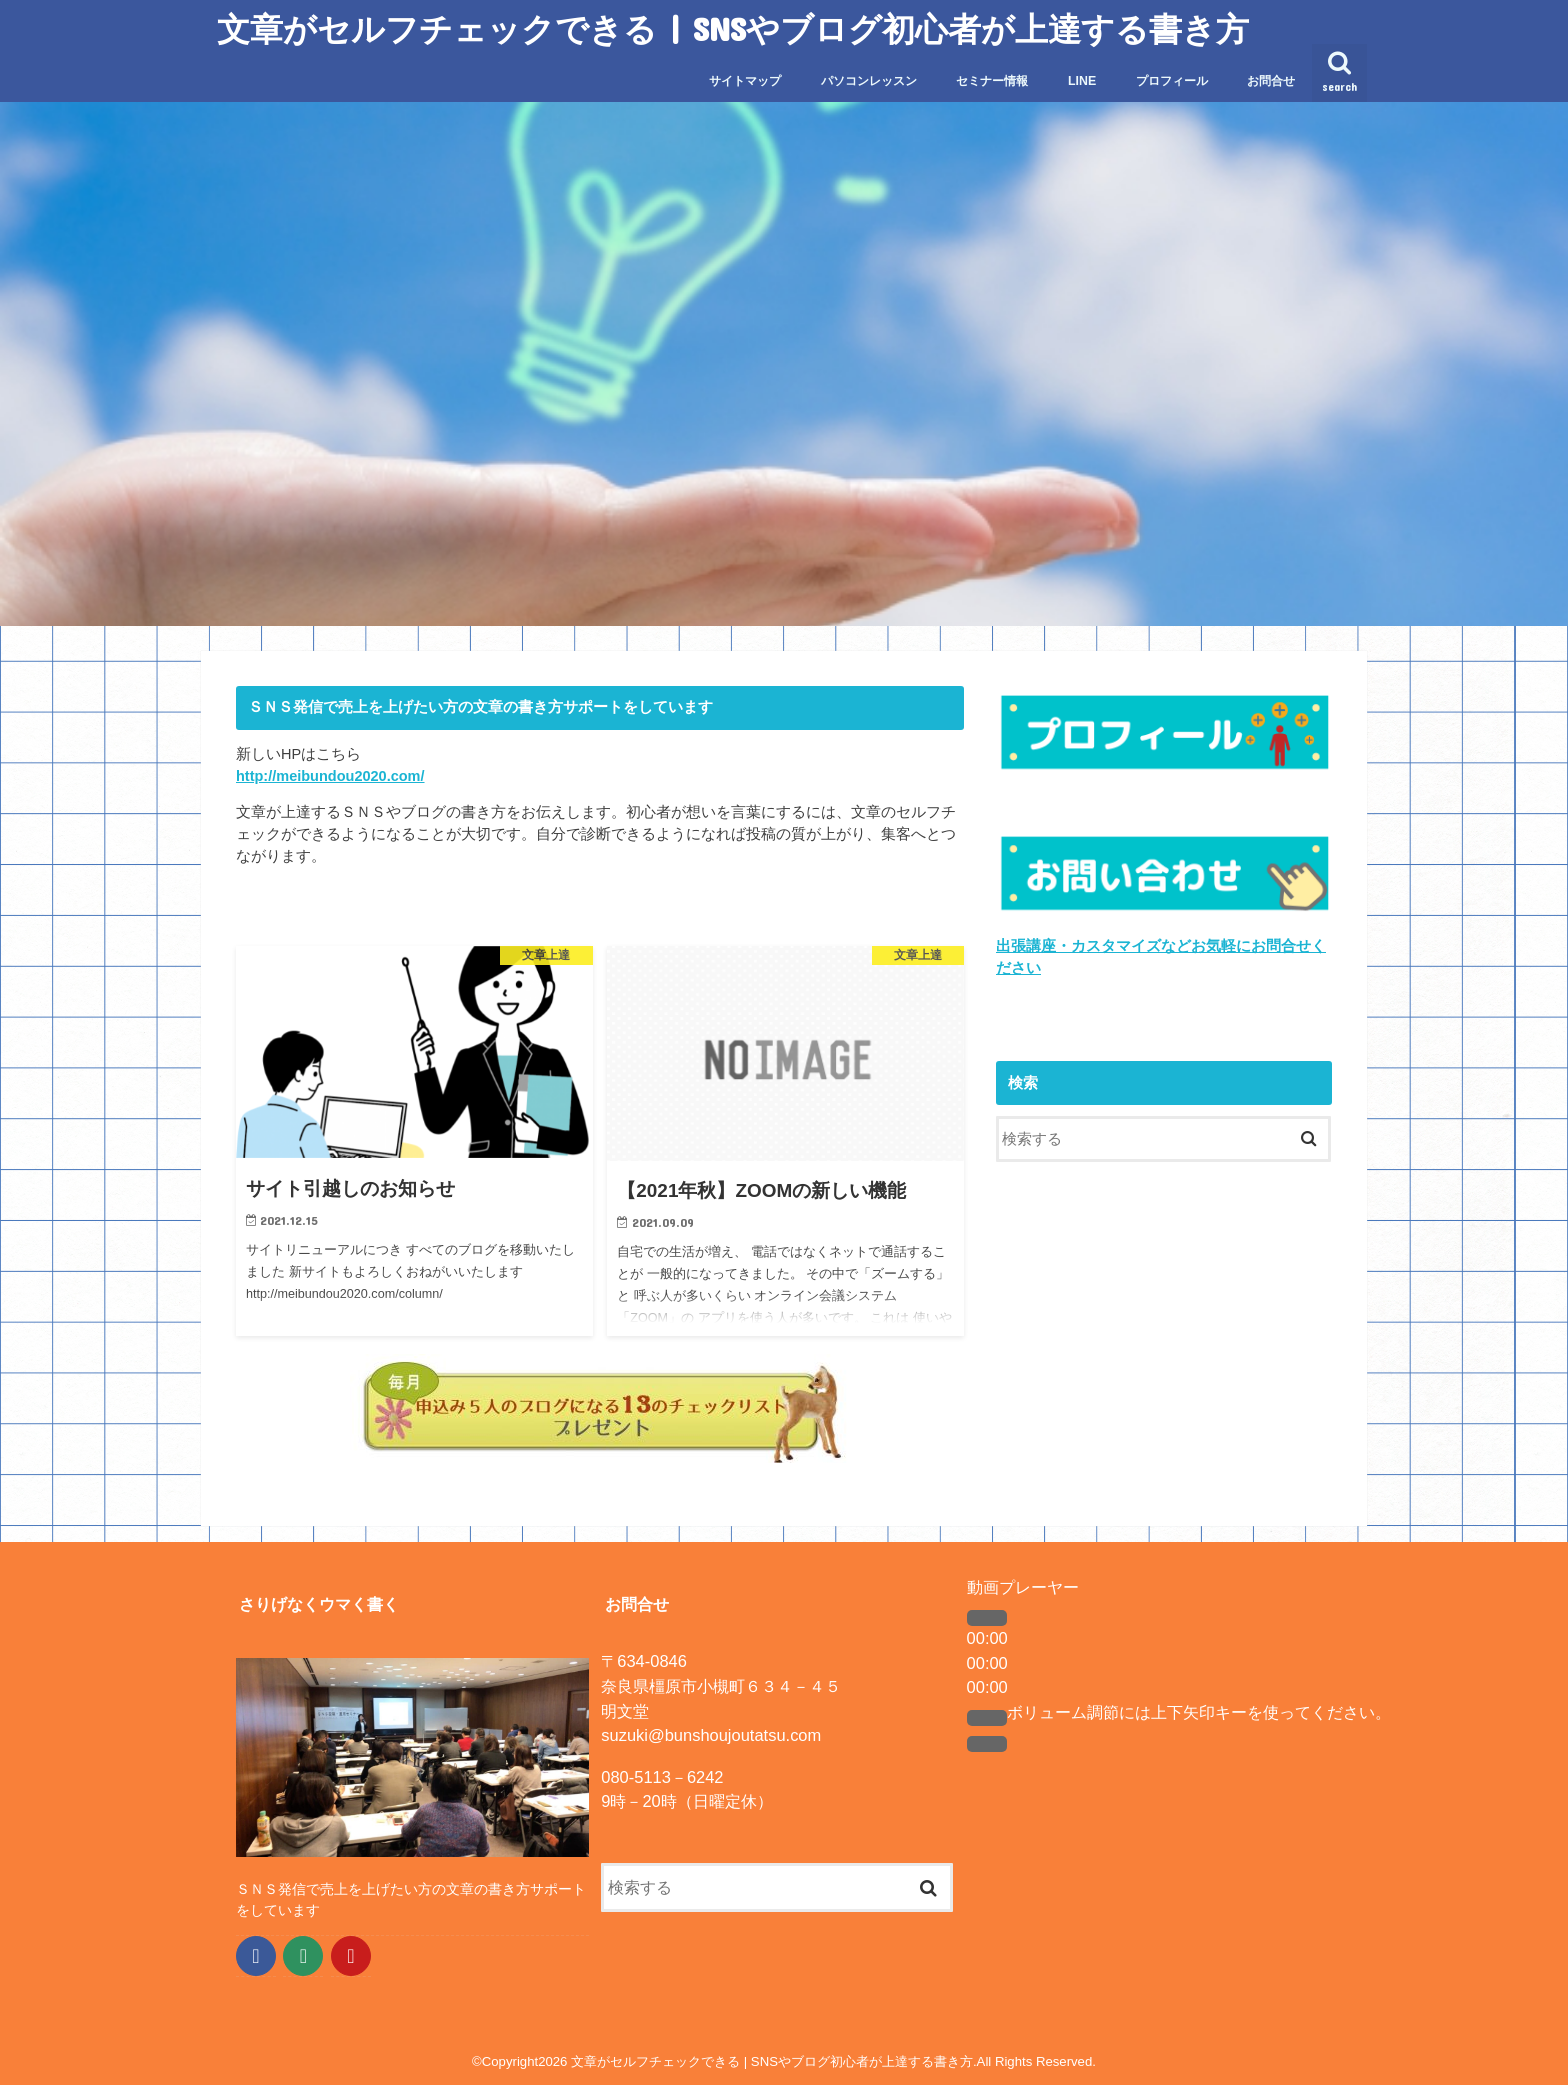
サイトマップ (745, 81)
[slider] (1199, 1712)
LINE (1082, 81)
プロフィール (1172, 81)
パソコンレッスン (869, 81)
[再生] (987, 1618)
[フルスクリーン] (987, 1744)
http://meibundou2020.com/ (330, 776)
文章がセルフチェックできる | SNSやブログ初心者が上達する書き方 (733, 28)
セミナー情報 (992, 81)
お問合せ (1271, 81)
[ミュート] (987, 1718)
